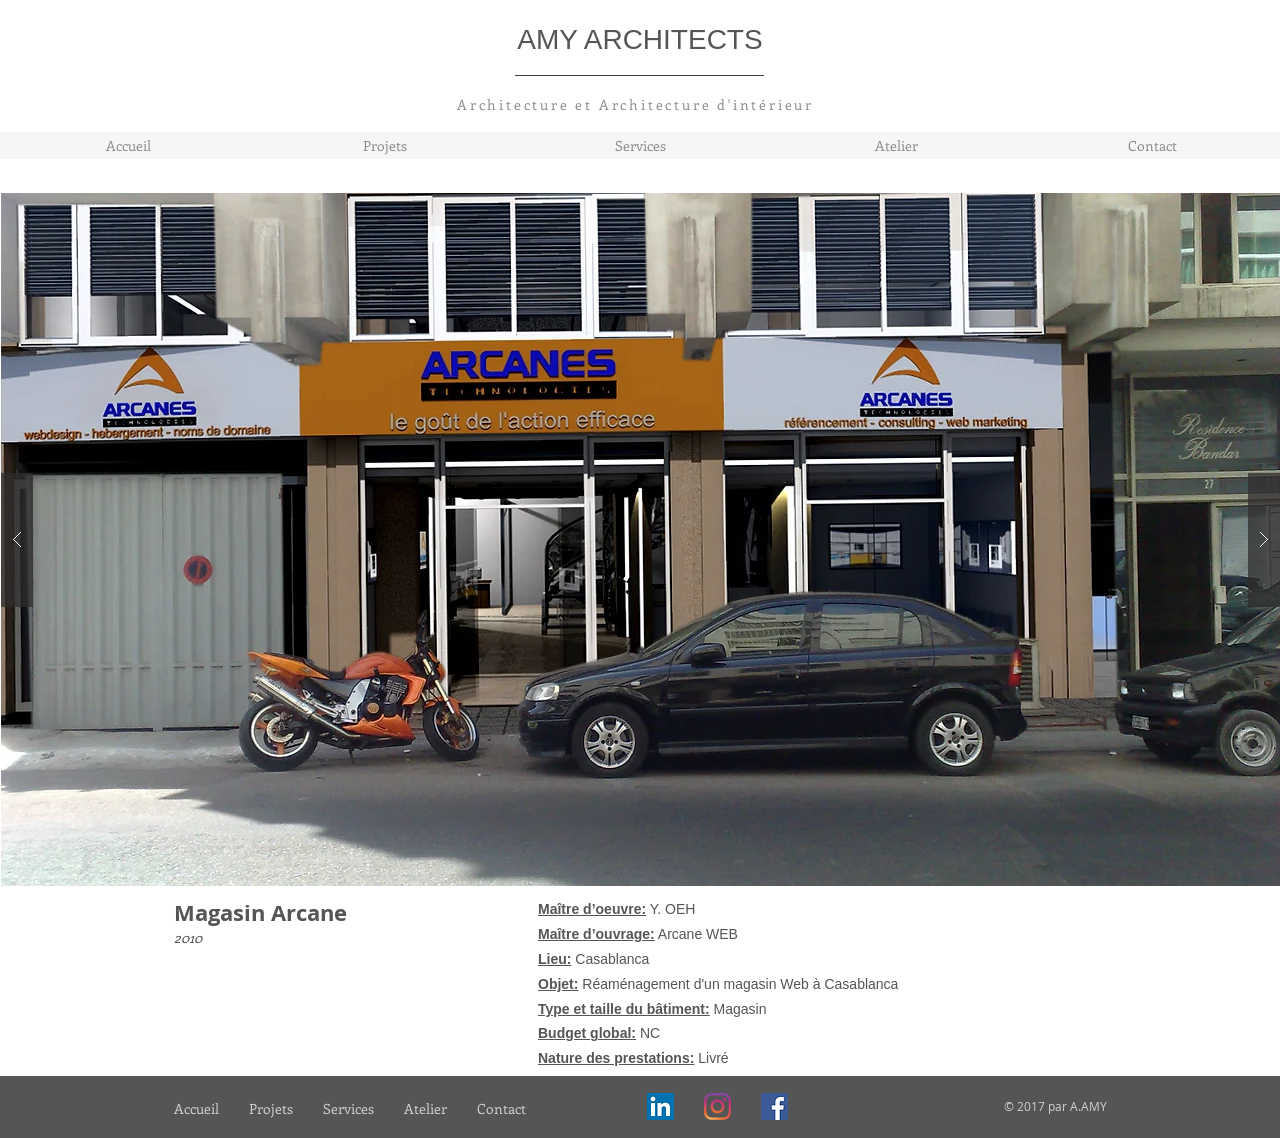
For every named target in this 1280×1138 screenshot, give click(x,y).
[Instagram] (717, 1106)
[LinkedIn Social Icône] (660, 1106)
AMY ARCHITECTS (639, 39)
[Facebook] (774, 1106)
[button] (641, 539)
